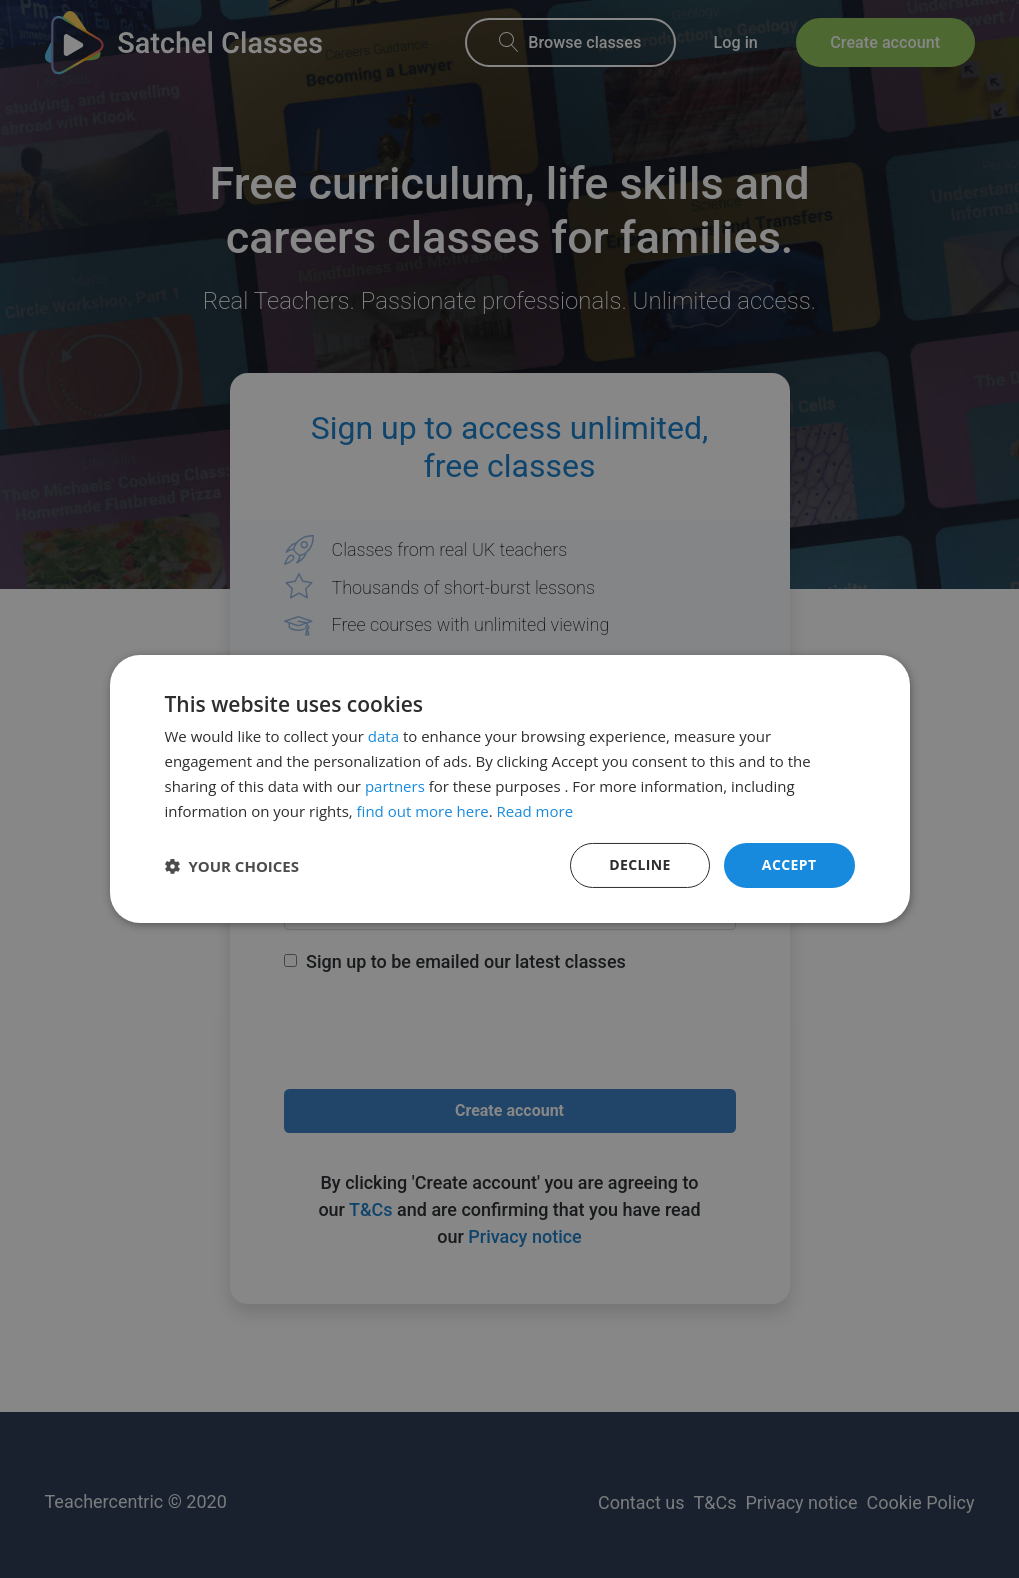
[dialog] (509, 789)
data (383, 736)
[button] (232, 866)
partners (395, 786)
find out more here (423, 811)
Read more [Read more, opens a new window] (535, 811)
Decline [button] (640, 864)
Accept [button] (789, 864)
